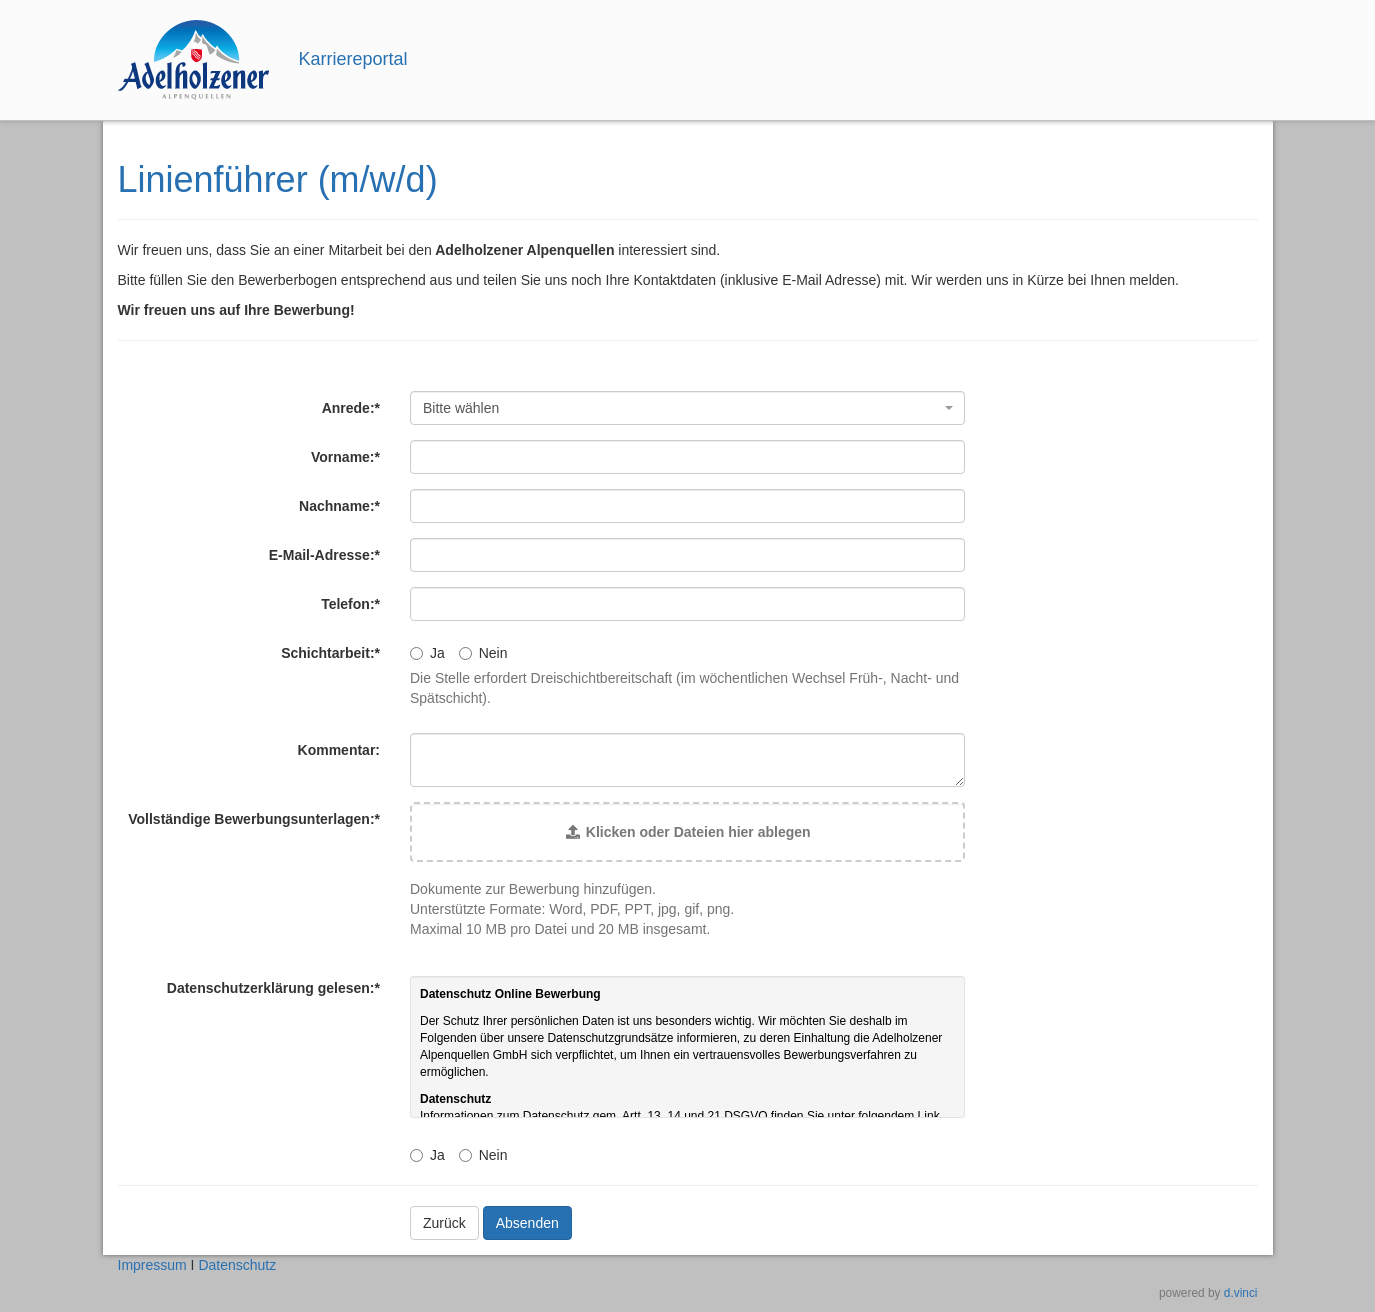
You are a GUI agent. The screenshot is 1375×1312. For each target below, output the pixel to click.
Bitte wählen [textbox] (461, 408)
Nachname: (339, 506)
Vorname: (345, 457)
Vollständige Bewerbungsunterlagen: (254, 819)
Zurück (444, 1223)
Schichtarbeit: (330, 653)
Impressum (152, 1265)
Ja (427, 653)
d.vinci (1241, 1293)
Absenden (527, 1223)
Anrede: (351, 408)
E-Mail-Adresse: (324, 555)
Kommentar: (339, 750)
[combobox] (687, 408)
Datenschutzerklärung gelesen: (273, 988)
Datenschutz (237, 1265)
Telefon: (350, 604)
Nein (483, 653)
